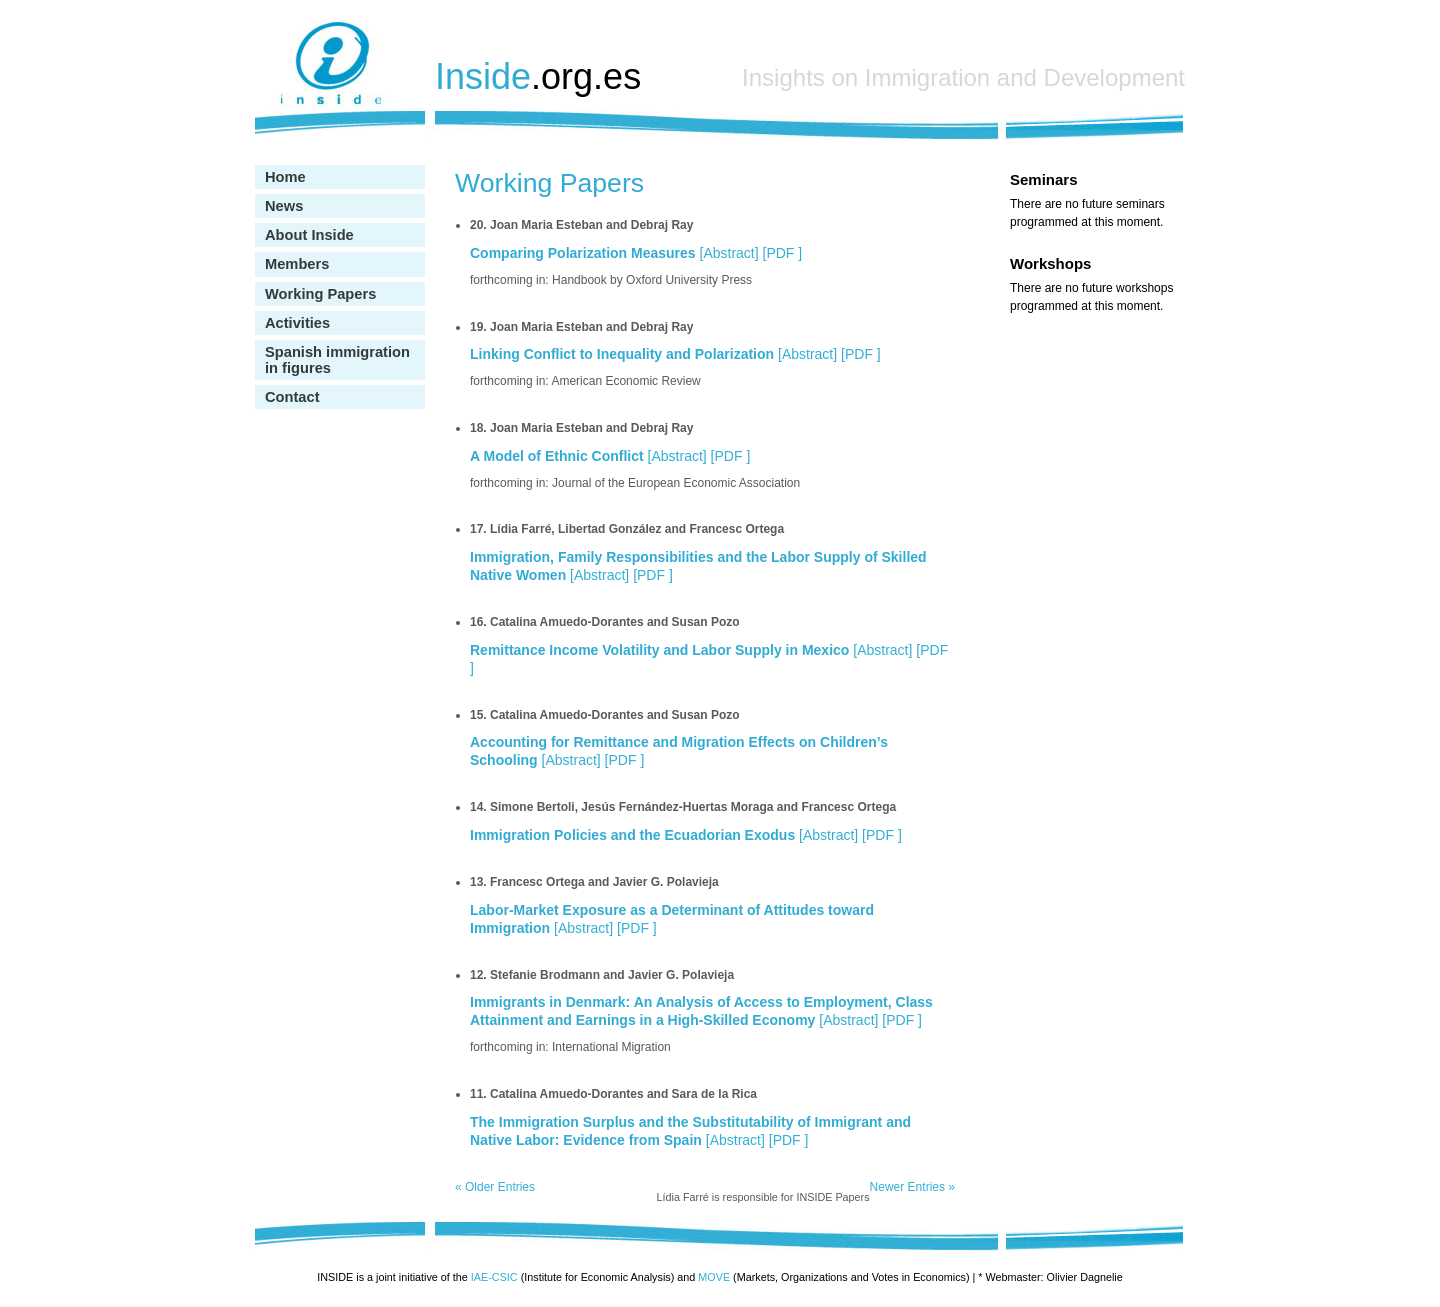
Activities (297, 323)
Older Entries (495, 1187)
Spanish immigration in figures (337, 360)
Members (297, 264)
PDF (782, 253)
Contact (292, 397)
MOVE (714, 1277)
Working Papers (320, 294)
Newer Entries (912, 1187)
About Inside (309, 235)
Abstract (728, 253)
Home (285, 177)
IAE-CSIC (494, 1277)
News (284, 206)
